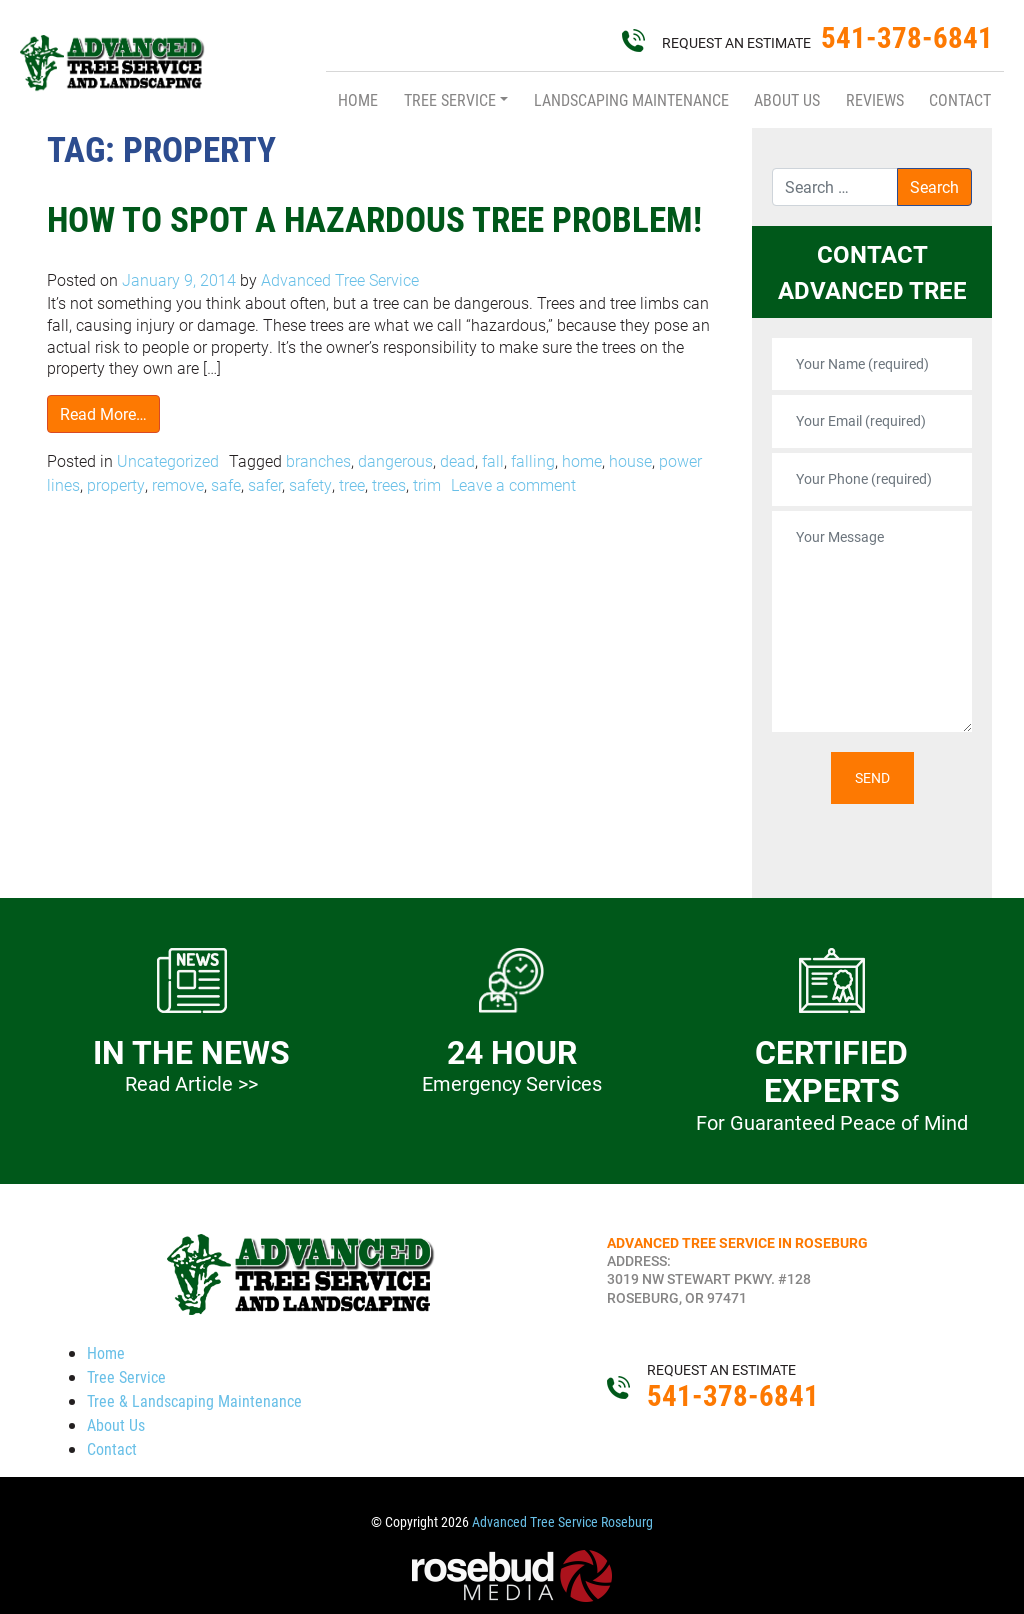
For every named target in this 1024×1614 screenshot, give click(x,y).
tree (352, 484)
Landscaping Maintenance (631, 99)
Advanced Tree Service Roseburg (562, 1522)
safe (226, 484)
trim (427, 484)
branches (318, 460)
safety (310, 484)
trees (389, 484)
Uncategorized (168, 460)
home (582, 460)
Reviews (875, 99)
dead (457, 460)
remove (178, 484)
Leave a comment (513, 484)
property (116, 484)
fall (493, 460)
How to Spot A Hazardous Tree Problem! (374, 218)
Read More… (103, 413)
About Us (787, 99)
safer (265, 484)
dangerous (395, 460)
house (630, 460)
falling (533, 460)
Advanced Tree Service (338, 279)
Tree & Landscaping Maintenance (194, 1400)
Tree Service (450, 99)
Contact (960, 99)
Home (358, 99)
